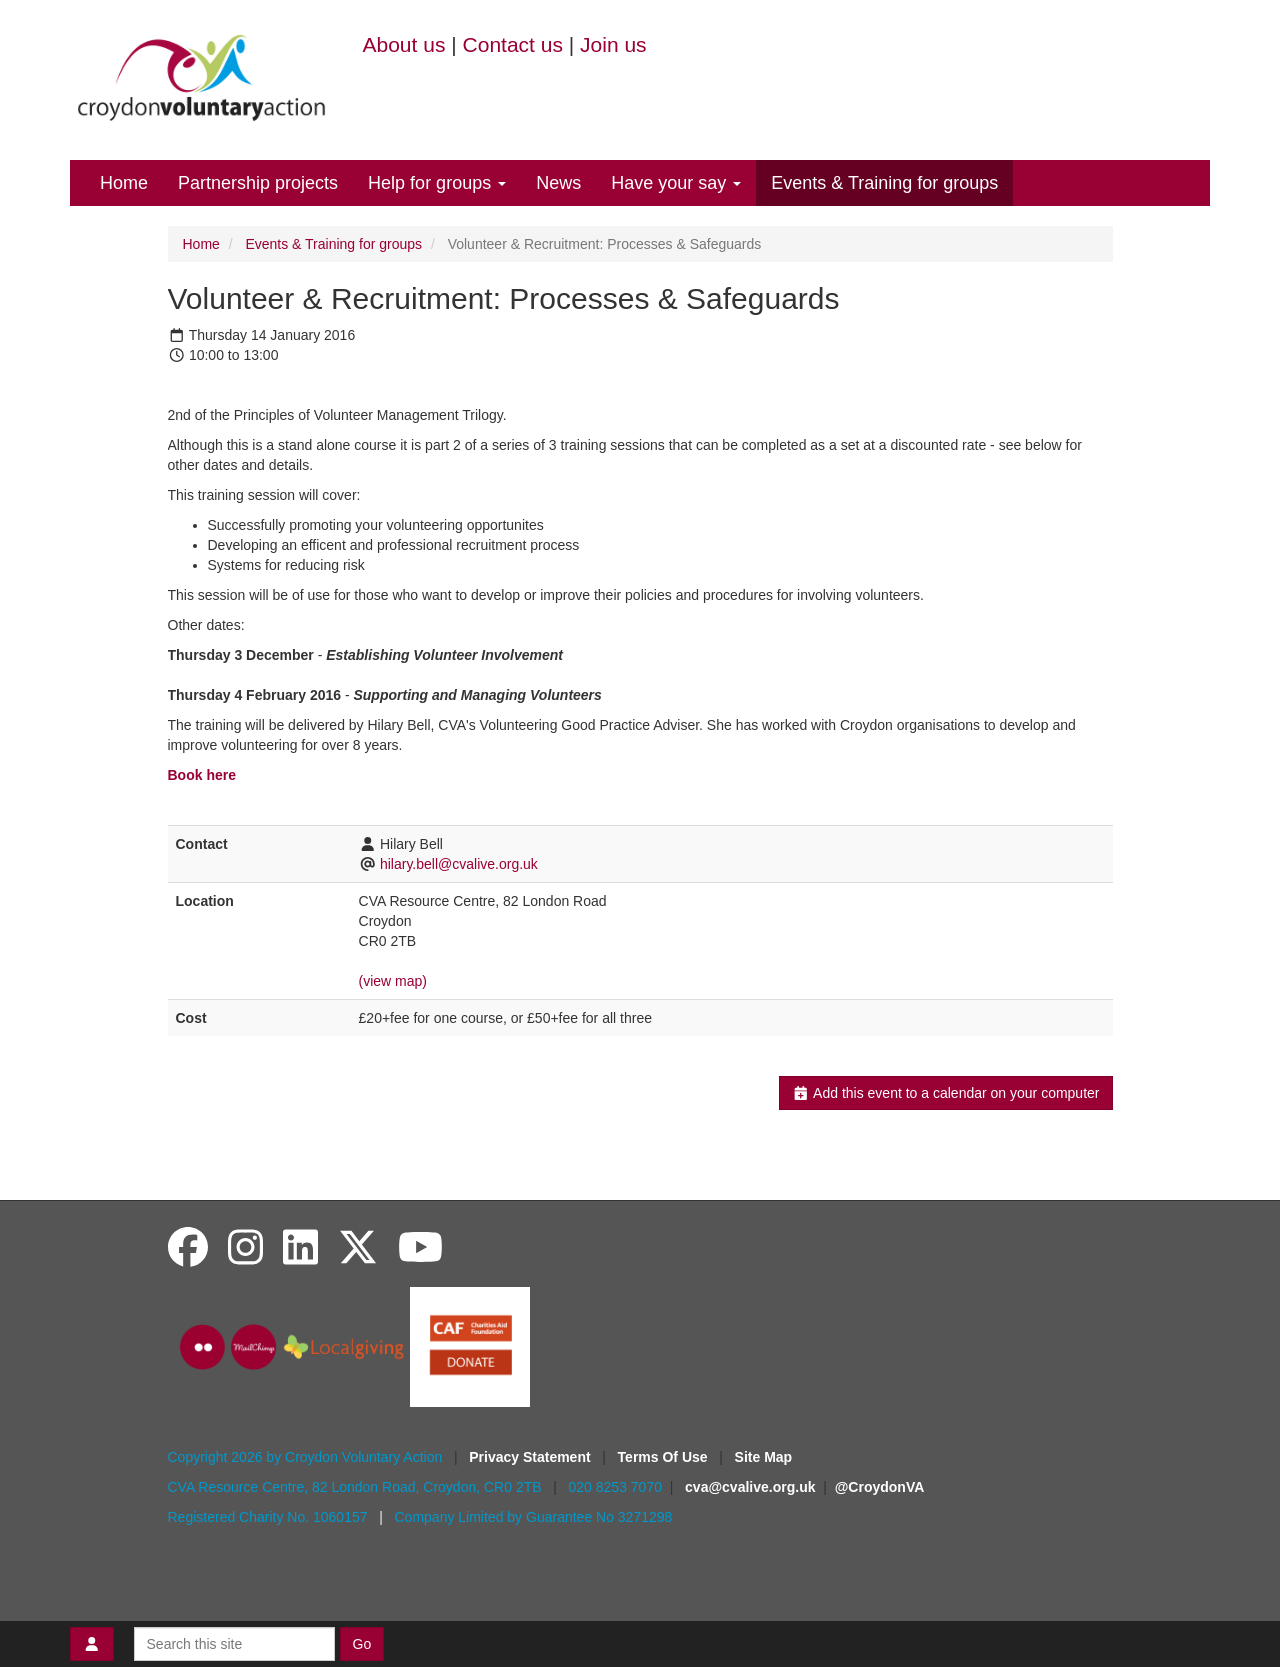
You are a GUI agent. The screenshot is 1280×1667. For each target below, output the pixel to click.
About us (404, 44)
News (558, 183)
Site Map (764, 1457)
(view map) (393, 981)
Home (124, 183)
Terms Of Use (665, 1457)
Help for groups (437, 183)
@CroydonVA (880, 1487)
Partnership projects (258, 183)
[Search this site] (234, 1644)
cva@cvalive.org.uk (750, 1487)
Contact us (513, 44)
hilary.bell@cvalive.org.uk (459, 864)
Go (362, 1644)
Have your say (676, 183)
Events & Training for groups (884, 183)
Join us (613, 44)
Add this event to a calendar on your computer (945, 1093)
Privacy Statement (531, 1457)
